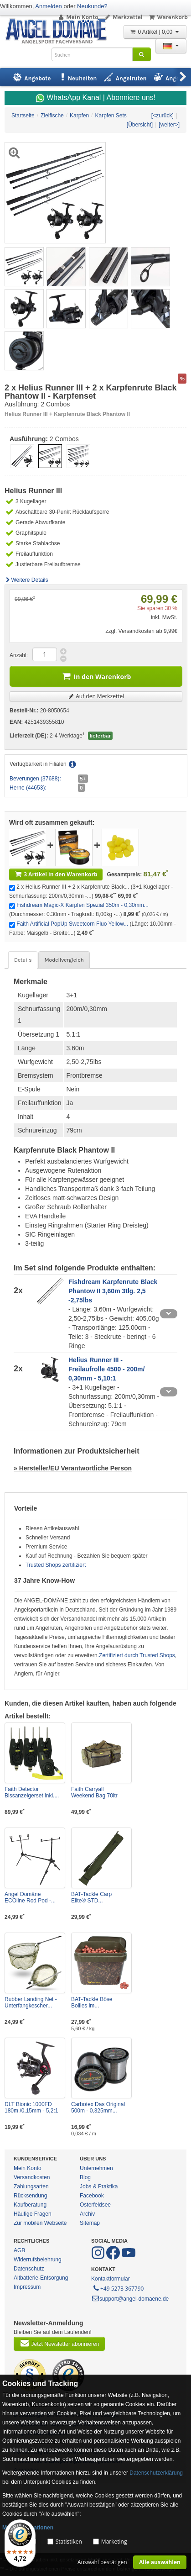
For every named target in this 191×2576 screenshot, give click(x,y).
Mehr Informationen (27, 2527)
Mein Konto (77, 17)
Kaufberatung (30, 2205)
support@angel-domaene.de (130, 2299)
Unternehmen (96, 2168)
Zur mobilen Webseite (40, 2223)
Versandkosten (32, 2177)
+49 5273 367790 (118, 2287)
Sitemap (90, 2223)
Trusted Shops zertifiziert (56, 1565)
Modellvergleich (63, 960)
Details (22, 960)
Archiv (87, 2214)
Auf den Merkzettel (96, 696)
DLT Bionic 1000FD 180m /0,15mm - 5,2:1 (31, 2107)
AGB (19, 2250)
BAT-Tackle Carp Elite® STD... (91, 1897)
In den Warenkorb (96, 675)
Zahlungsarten (31, 2186)
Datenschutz (29, 2268)
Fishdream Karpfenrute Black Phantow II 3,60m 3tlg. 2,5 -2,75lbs (112, 1291)
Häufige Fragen (33, 2214)
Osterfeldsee (95, 2205)
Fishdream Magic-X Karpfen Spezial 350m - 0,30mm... (82, 905)
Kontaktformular (110, 2279)
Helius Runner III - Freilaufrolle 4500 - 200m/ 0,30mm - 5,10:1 (106, 1369)
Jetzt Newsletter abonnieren (59, 2343)
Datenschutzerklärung (156, 2473)
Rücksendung (30, 2195)
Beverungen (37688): (35, 778)
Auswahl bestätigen (102, 2562)
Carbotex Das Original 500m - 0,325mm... (98, 2107)
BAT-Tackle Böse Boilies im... (91, 2002)
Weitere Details (26, 580)
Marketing (114, 2541)
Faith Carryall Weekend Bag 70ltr (94, 1792)
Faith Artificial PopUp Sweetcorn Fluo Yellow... (72, 924)
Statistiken (69, 2541)
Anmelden (48, 6)
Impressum (27, 2287)
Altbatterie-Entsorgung (41, 2278)
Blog (85, 2177)
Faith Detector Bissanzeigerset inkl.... (32, 1792)
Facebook (92, 2195)
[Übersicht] (140, 124)
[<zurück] (162, 115)
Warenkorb (168, 17)
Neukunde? (92, 6)
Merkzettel (123, 17)
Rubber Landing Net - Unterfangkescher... (31, 2002)
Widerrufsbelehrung (38, 2259)
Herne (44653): (28, 788)
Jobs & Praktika (99, 2186)
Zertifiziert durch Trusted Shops (137, 1655)
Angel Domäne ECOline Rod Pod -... (30, 1897)
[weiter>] (169, 124)
